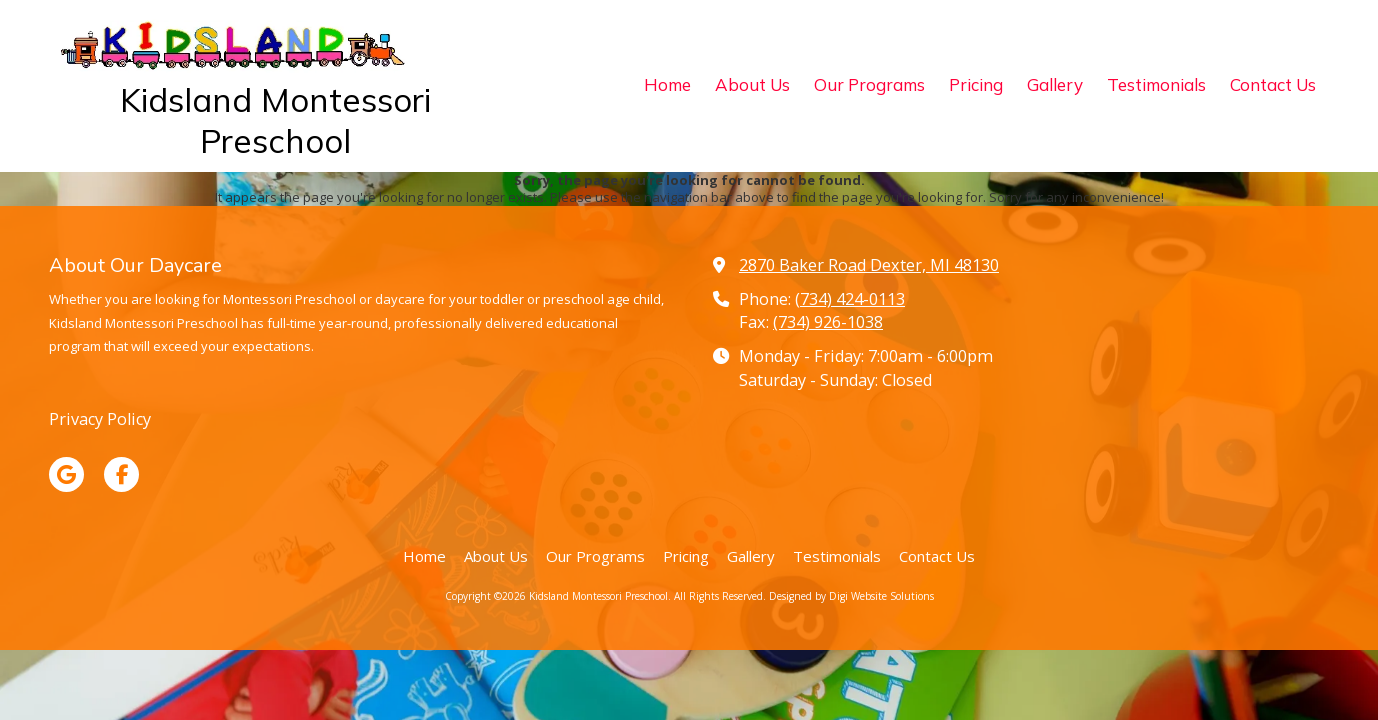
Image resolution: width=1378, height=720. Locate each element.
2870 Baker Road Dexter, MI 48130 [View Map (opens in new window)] (869, 265)
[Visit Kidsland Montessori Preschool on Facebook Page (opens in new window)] (121, 474)
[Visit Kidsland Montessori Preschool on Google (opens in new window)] (66, 474)
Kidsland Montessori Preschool (275, 120)
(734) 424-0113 (850, 299)
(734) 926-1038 (828, 322)
